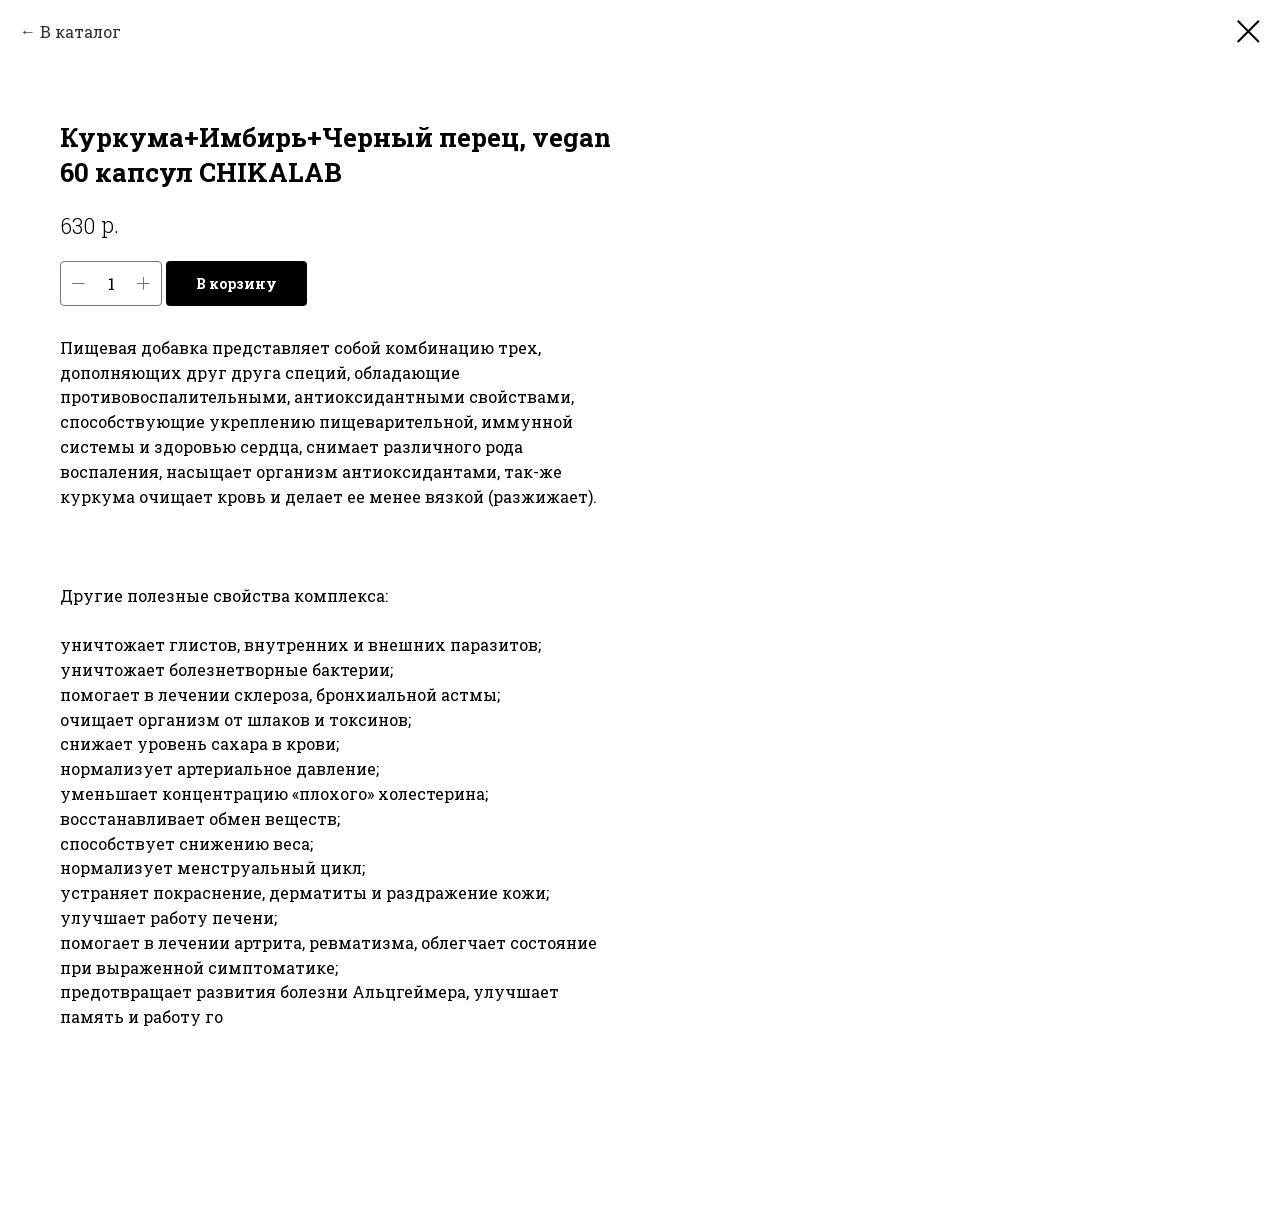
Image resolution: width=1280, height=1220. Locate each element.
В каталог (80, 31)
